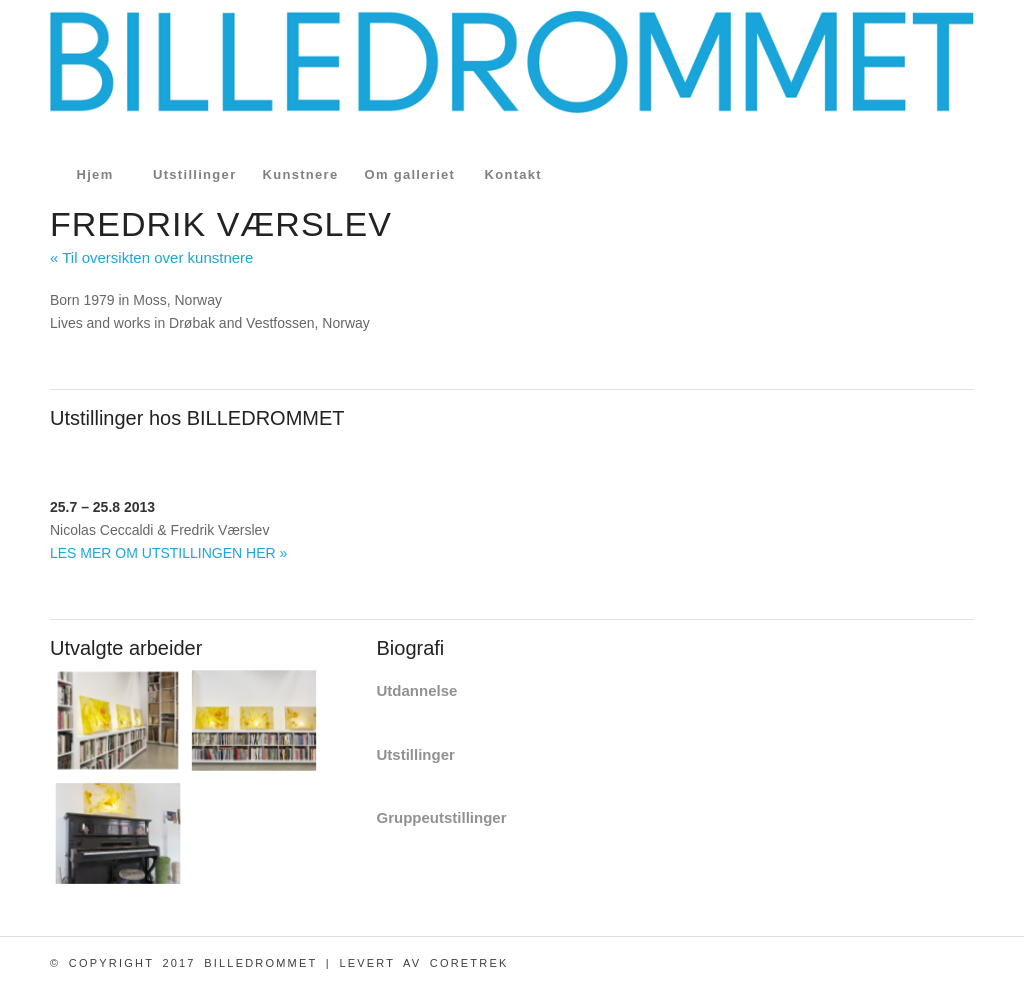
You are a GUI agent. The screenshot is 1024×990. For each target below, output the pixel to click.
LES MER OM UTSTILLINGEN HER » (168, 553)
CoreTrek (469, 963)
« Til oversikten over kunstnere (151, 257)
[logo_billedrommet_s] (512, 80)
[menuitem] (95, 175)
